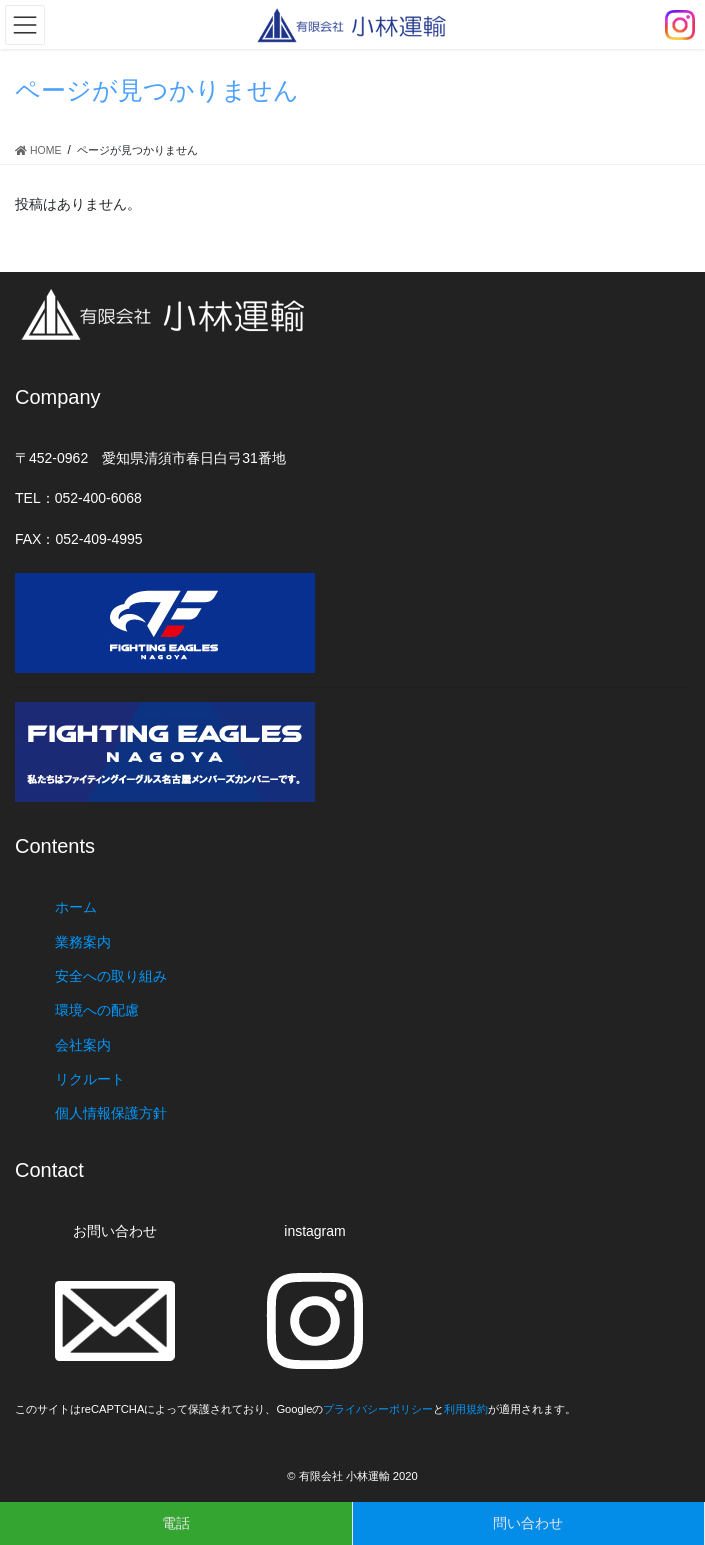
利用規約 (466, 1409)
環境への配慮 (97, 1010)
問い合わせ (528, 1523)
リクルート (90, 1079)
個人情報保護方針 (111, 1113)
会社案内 (83, 1045)
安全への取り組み (111, 976)
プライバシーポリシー (378, 1409)
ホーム (76, 907)
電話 (176, 1523)
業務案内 (83, 942)
